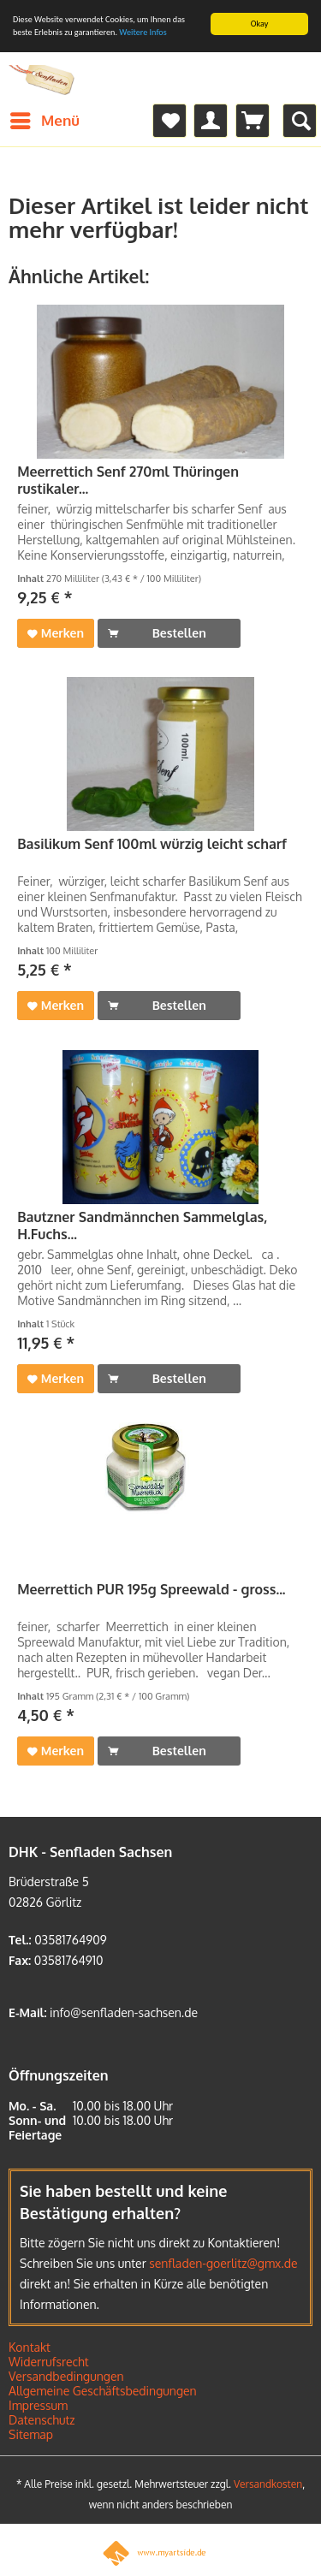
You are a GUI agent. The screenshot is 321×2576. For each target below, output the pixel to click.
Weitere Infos (142, 32)
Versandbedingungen (66, 2376)
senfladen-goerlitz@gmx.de (223, 2263)
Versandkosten (268, 2484)
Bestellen (157, 630)
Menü (45, 118)
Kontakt (30, 2347)
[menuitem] (44, 121)
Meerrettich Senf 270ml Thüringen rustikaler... (128, 480)
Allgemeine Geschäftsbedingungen (103, 2390)
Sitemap (31, 2434)
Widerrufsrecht (49, 2361)
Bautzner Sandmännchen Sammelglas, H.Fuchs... (142, 1225)
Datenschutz (42, 2420)
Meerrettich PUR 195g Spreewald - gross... (151, 1589)
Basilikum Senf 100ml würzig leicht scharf (152, 843)
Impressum (38, 2405)
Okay (260, 23)
